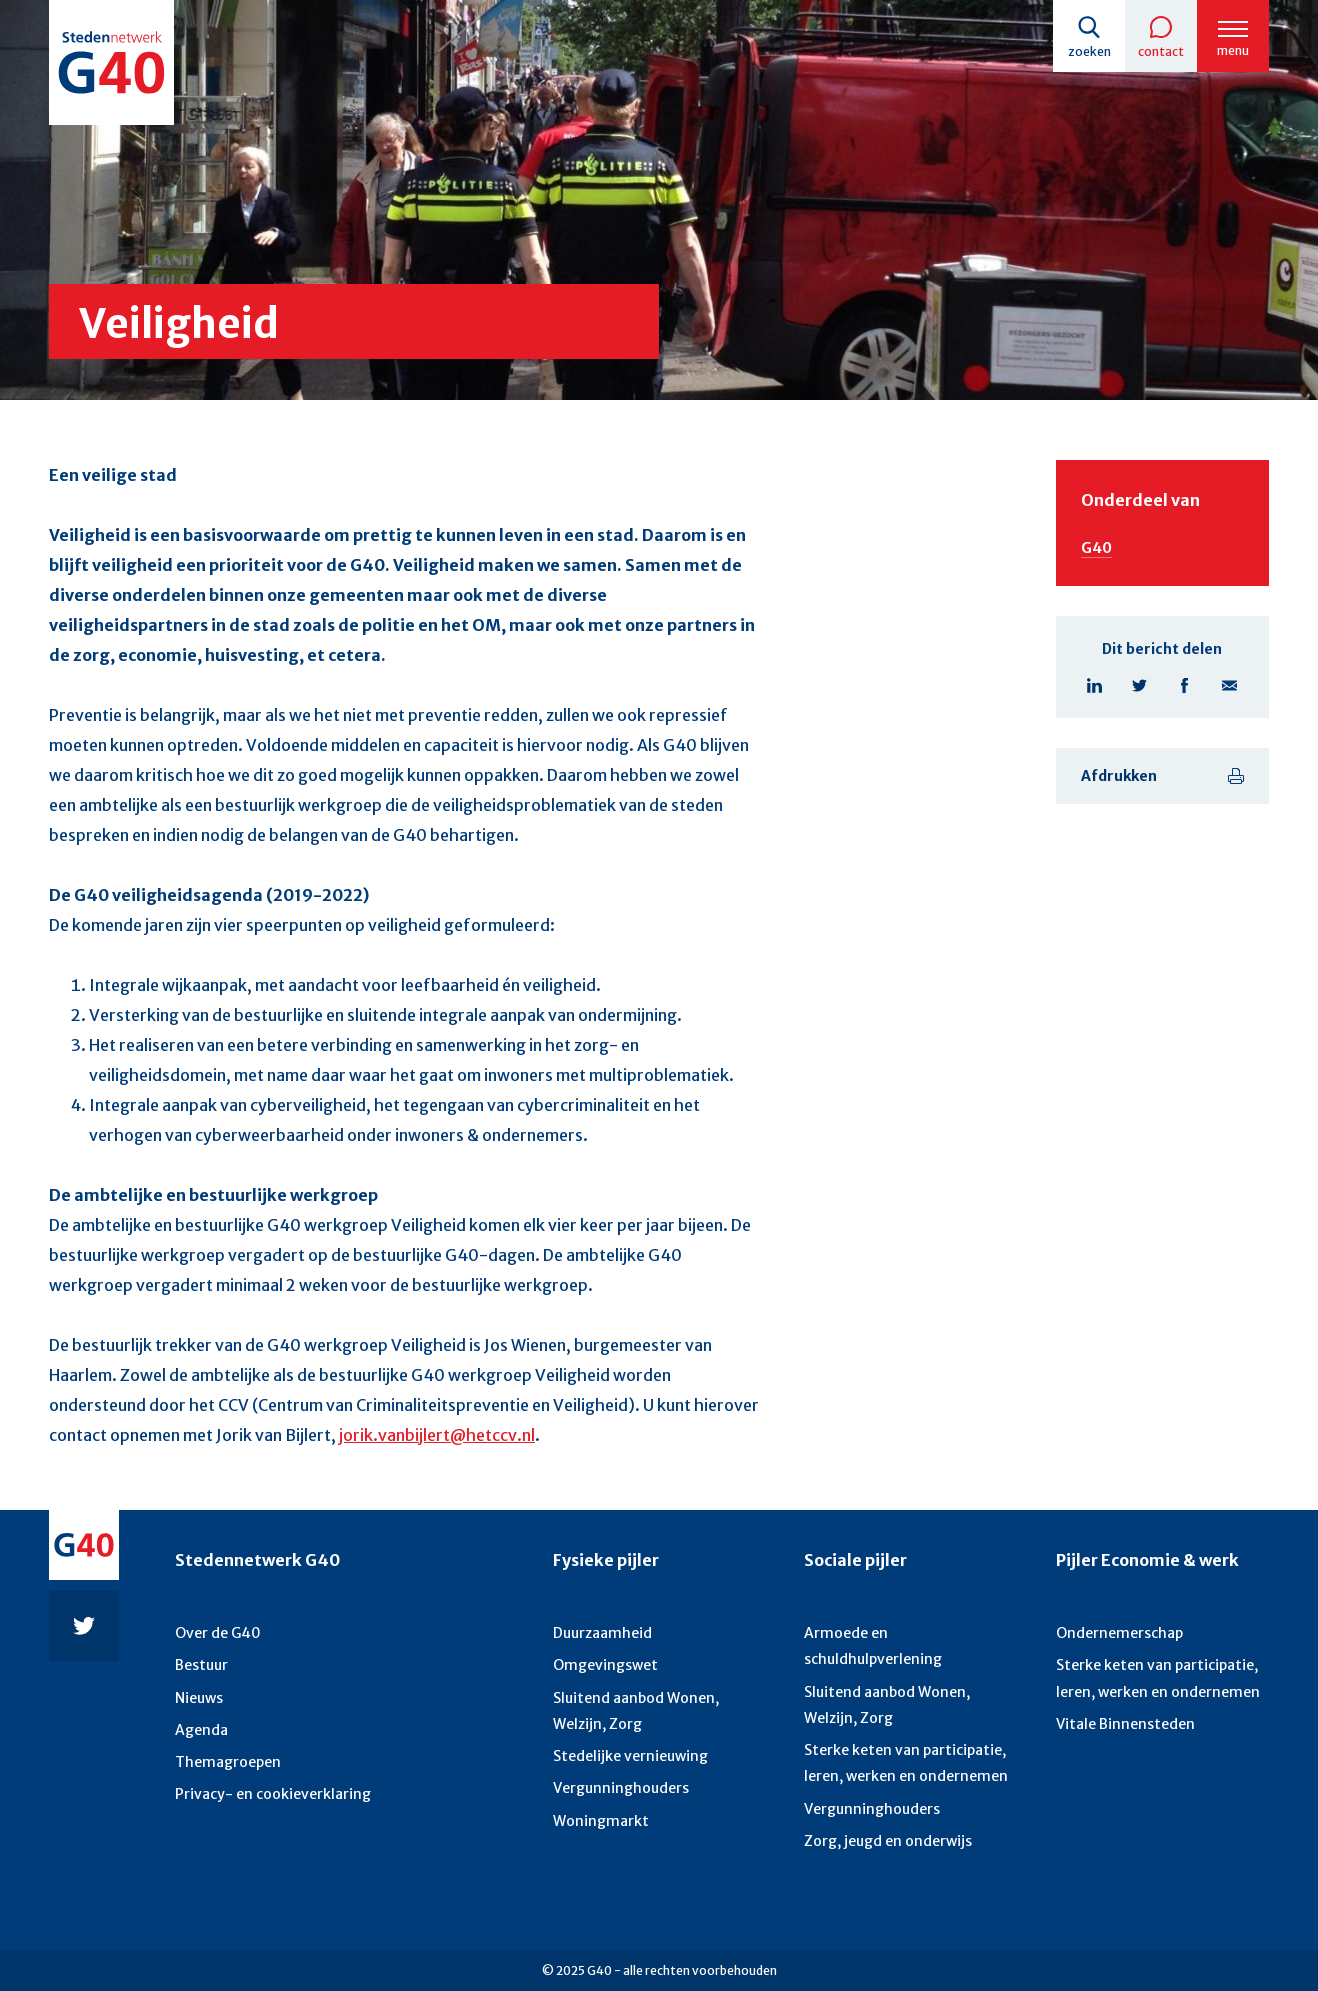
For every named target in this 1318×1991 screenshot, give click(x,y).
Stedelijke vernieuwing (630, 1756)
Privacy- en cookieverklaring (273, 1794)
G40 (1096, 548)
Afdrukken (1119, 776)
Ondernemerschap (1119, 1633)
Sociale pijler (855, 1560)
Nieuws (199, 1698)
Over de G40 (218, 1633)
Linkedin (1094, 685)
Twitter (1139, 685)
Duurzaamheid (602, 1633)
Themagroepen (228, 1762)
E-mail (1229, 685)
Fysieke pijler (606, 1560)
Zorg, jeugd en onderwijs (888, 1841)
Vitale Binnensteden (1125, 1724)
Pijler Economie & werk (1147, 1560)
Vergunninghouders (621, 1788)
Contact (1161, 51)
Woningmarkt (601, 1821)
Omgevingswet (605, 1665)
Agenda (201, 1730)
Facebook (1184, 685)
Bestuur (201, 1665)
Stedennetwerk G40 (257, 1560)
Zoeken (1089, 51)
